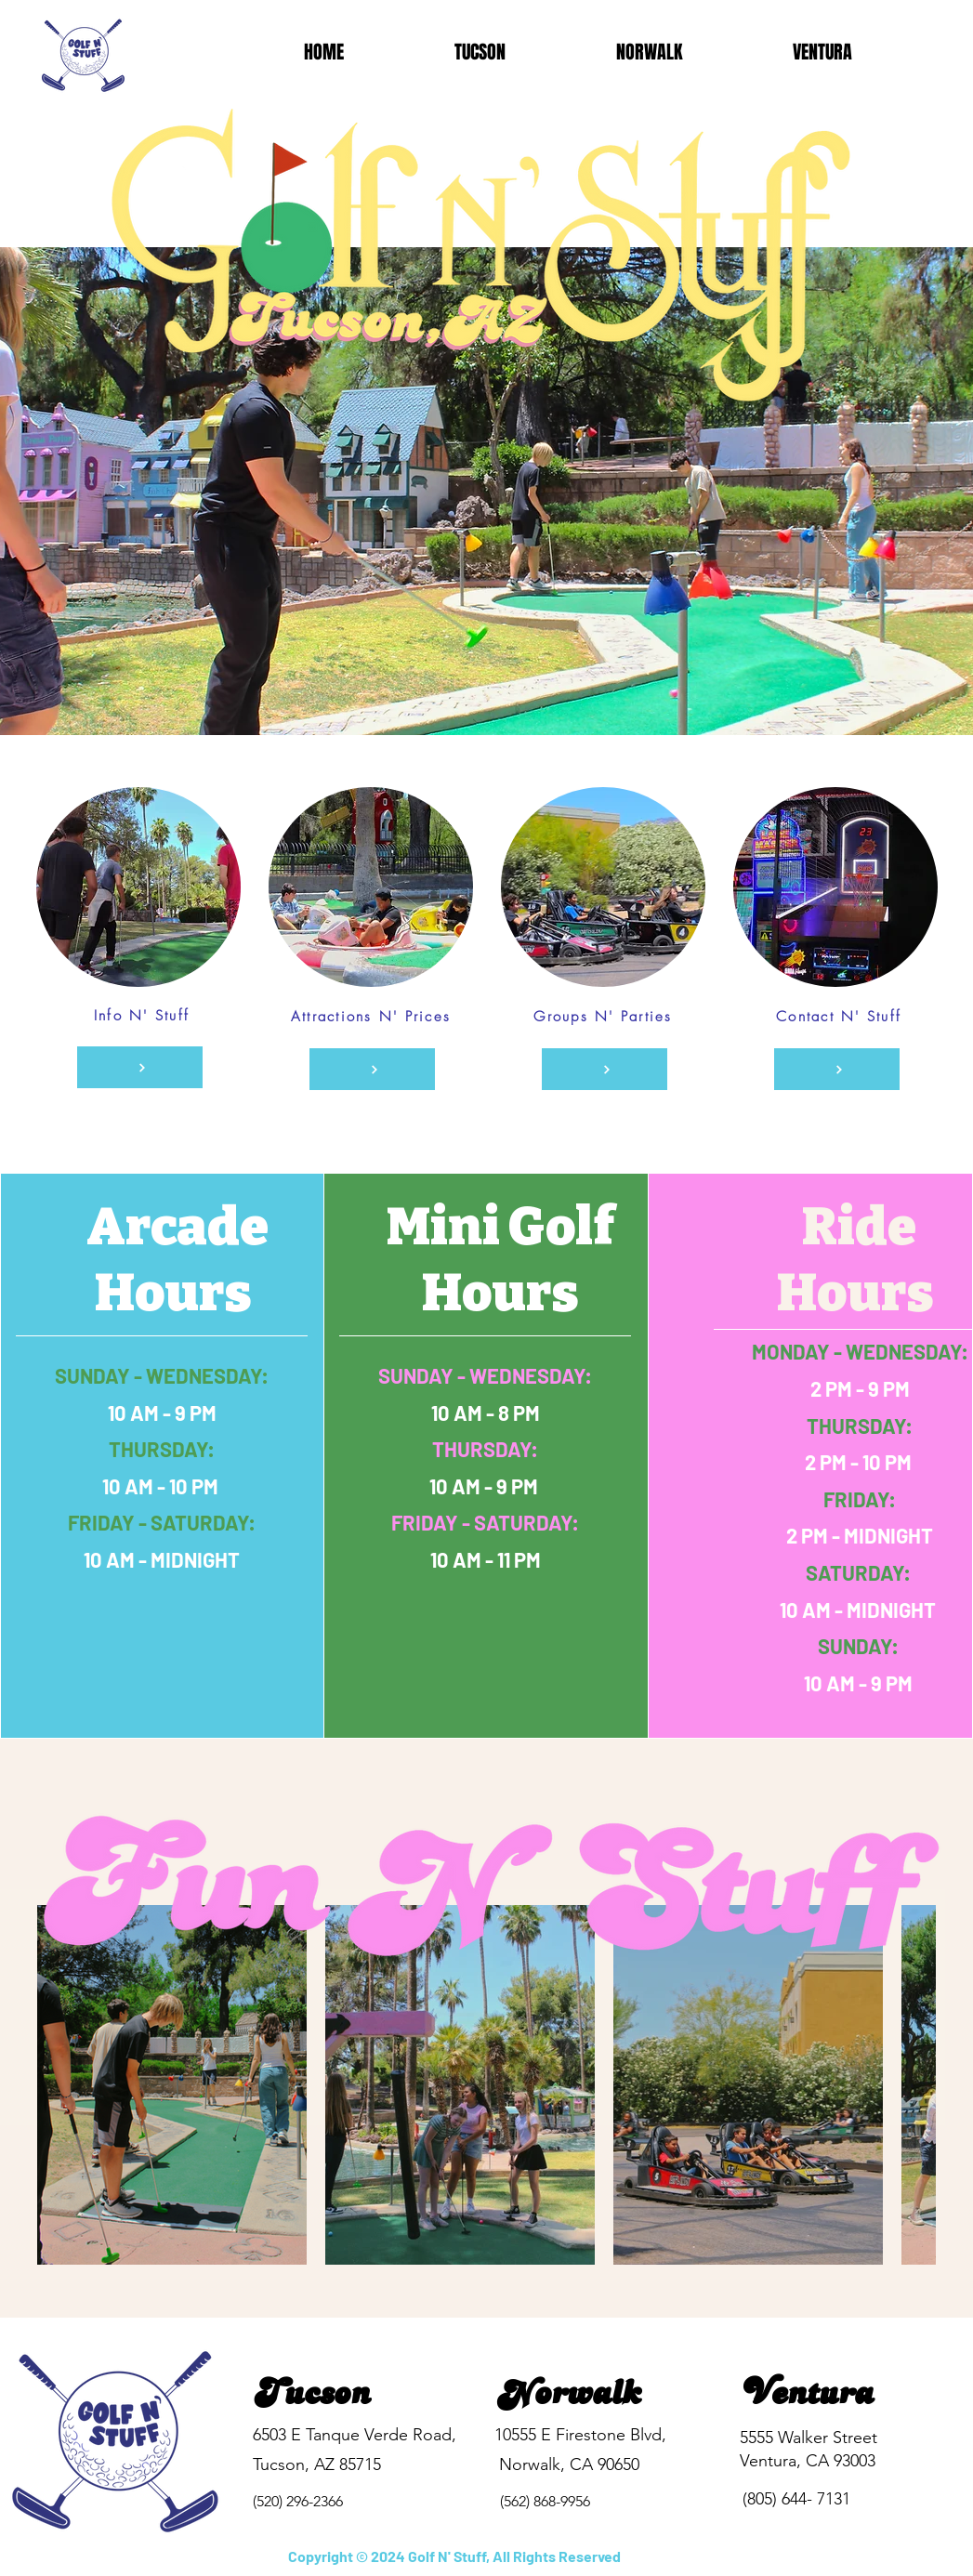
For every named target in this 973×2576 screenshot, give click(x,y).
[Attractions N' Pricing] (372, 1069)
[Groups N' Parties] (604, 1069)
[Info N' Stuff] (140, 1067)
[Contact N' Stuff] (837, 1069)
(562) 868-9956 (545, 2501)
